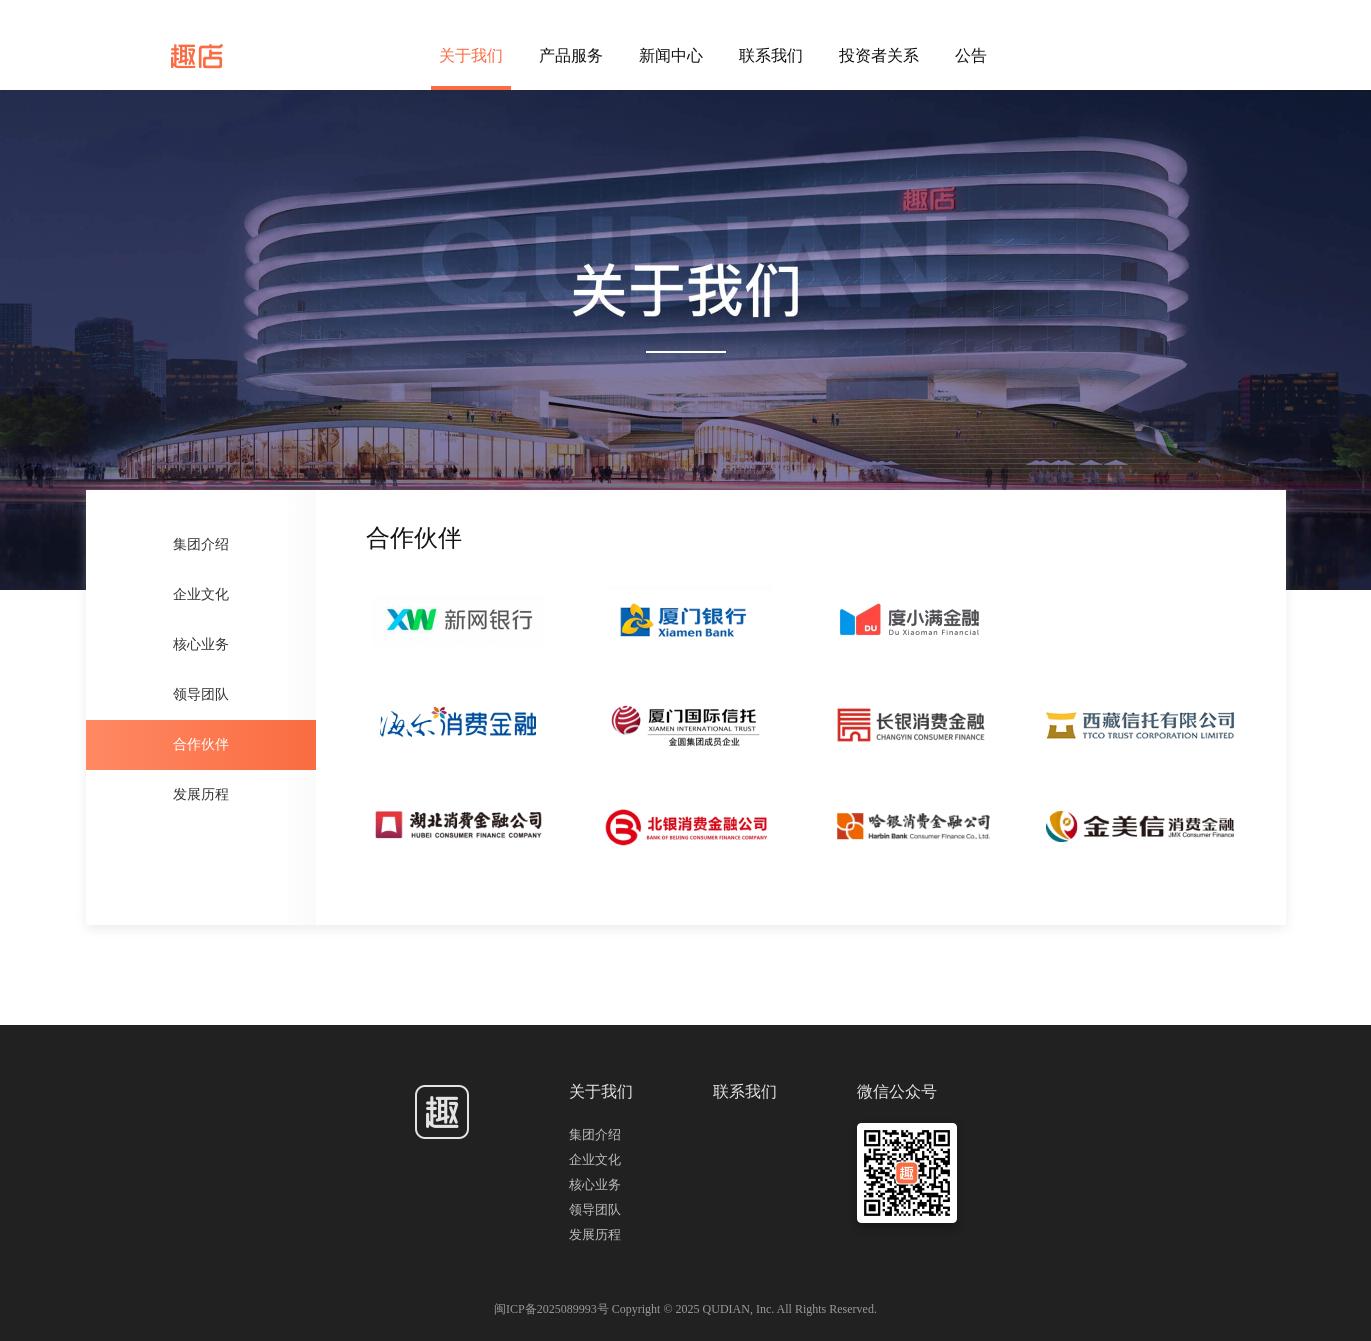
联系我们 (771, 55)
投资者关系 (879, 55)
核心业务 (201, 644)
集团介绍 (201, 544)
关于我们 (471, 55)
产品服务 (571, 55)
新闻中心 (671, 55)
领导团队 (201, 694)
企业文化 (201, 594)
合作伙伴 (201, 744)
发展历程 (201, 794)
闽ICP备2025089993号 (553, 1309)
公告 (971, 55)
